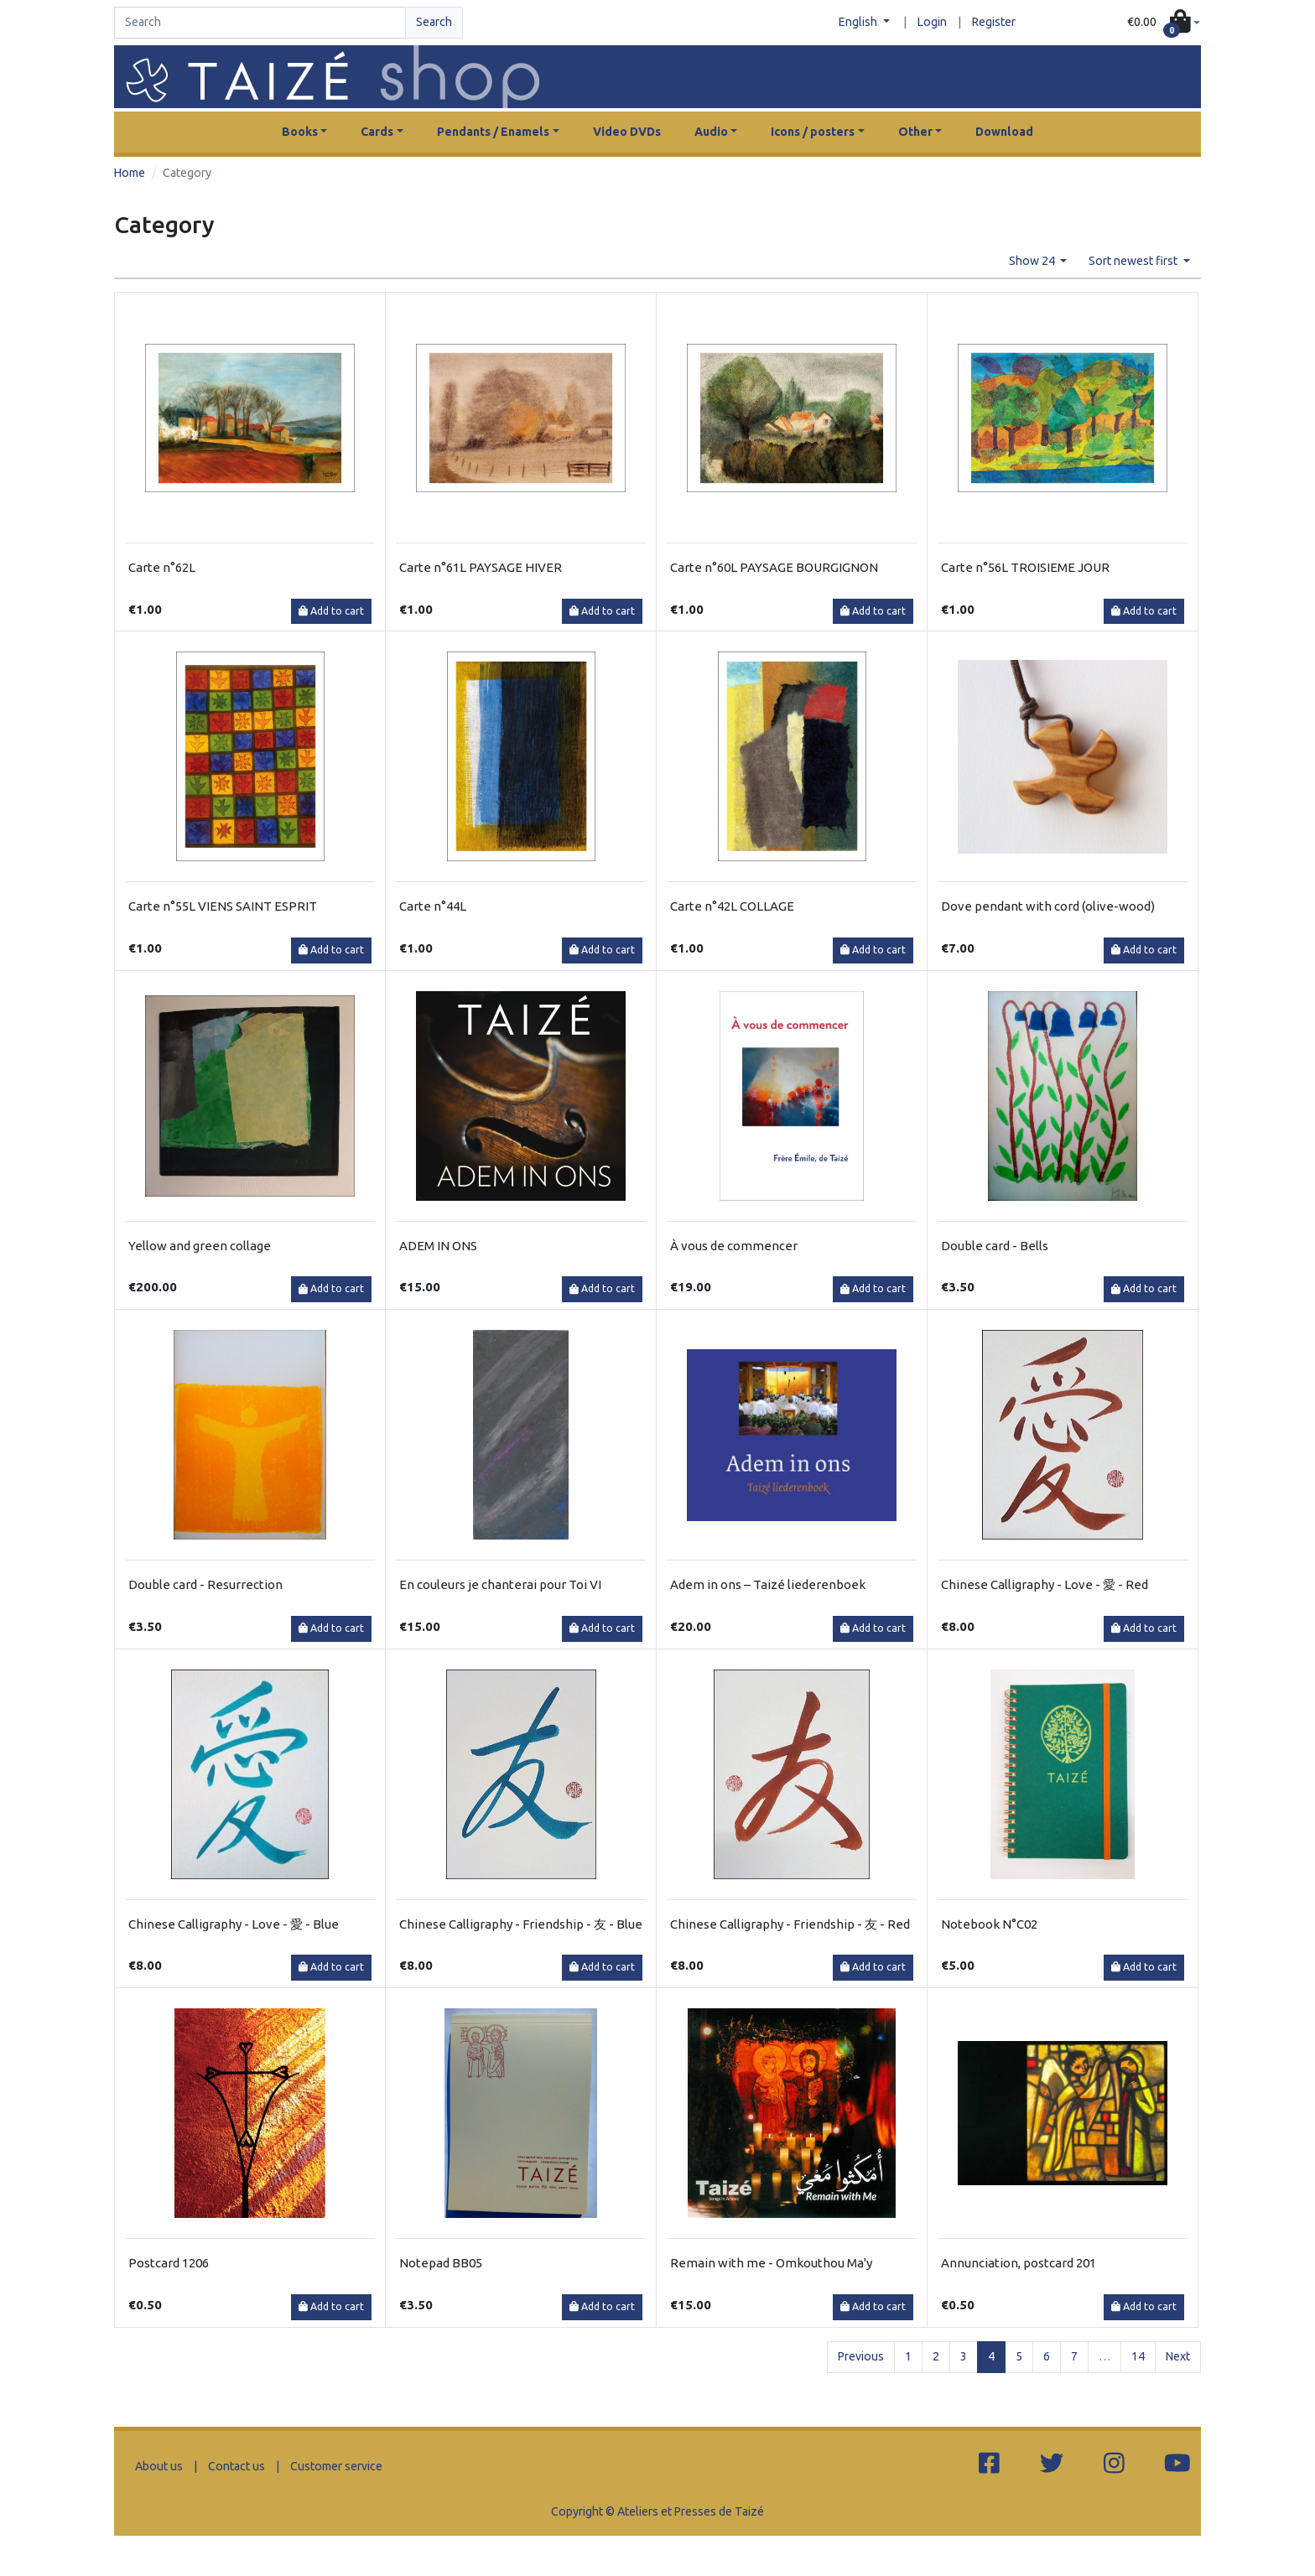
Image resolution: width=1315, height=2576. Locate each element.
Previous (861, 2356)
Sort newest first (1134, 260)
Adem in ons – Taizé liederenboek (767, 1584)
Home (129, 172)
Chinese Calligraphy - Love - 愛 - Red (1044, 1584)
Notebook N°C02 (989, 1924)
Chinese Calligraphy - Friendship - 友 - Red (790, 1924)
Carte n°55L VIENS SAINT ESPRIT (222, 906)
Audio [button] (711, 131)
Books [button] (300, 131)
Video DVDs (627, 131)
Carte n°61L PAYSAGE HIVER (480, 567)
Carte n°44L (432, 906)
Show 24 (1033, 260)
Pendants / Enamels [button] (493, 131)
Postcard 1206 (168, 2263)
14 (1138, 2356)
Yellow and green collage (199, 1246)
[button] (1163, 23)
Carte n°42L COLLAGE (732, 906)
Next (1178, 2356)
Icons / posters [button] (813, 131)
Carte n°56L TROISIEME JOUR (1025, 567)
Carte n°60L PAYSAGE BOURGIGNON (774, 567)
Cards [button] (377, 131)
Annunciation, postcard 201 (1018, 2263)
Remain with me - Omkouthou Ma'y (771, 2263)
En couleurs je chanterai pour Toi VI (500, 1584)
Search (434, 22)
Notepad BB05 (440, 2263)
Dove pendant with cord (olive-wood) (1048, 906)
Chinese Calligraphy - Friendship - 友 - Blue (520, 1924)
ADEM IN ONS (438, 1246)
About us (159, 2466)
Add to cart (331, 610)
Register (994, 22)
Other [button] (915, 131)
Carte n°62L (161, 567)
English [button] (859, 22)
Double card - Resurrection (205, 1584)
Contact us (236, 2466)
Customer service (336, 2466)
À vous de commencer (734, 1246)
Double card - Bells (994, 1246)
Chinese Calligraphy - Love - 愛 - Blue (233, 1924)
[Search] (260, 23)
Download (1004, 131)
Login (932, 22)
